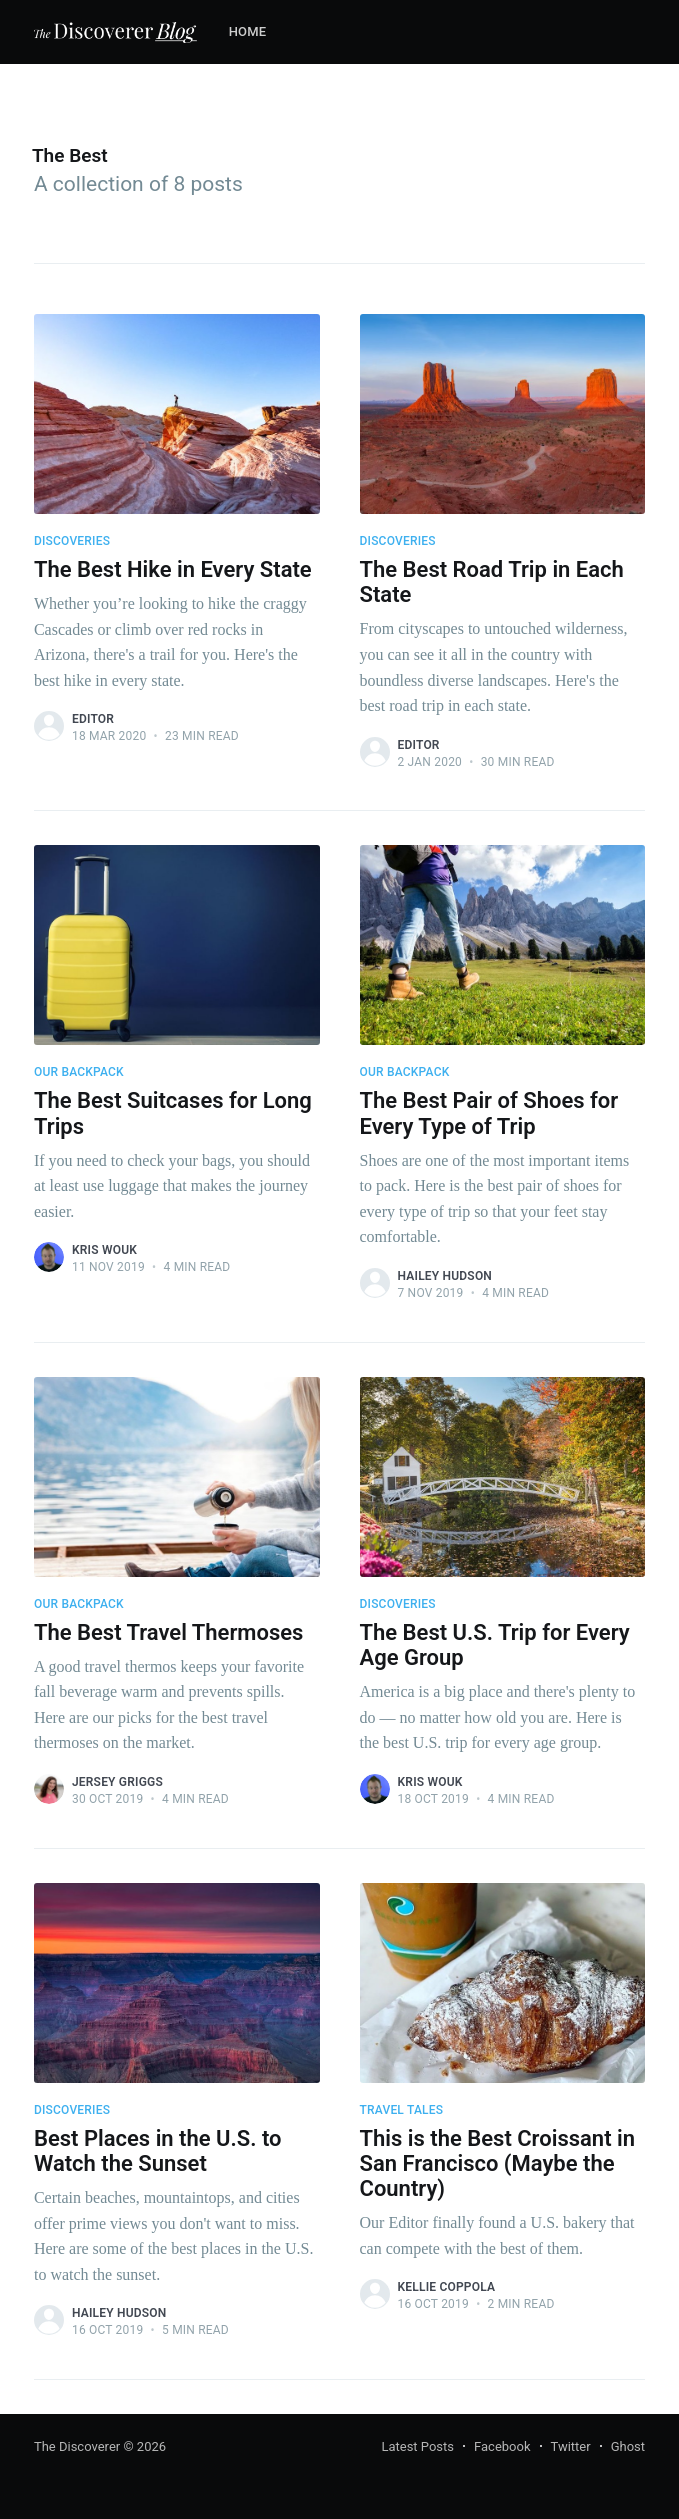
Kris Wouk (104, 1250)
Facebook (502, 2446)
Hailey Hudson (445, 1276)
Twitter (571, 2446)
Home (248, 31)
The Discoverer (77, 2446)
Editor (93, 719)
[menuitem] (258, 32)
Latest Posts (417, 2446)
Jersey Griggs (117, 1782)
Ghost (628, 2446)
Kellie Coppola (447, 2287)
